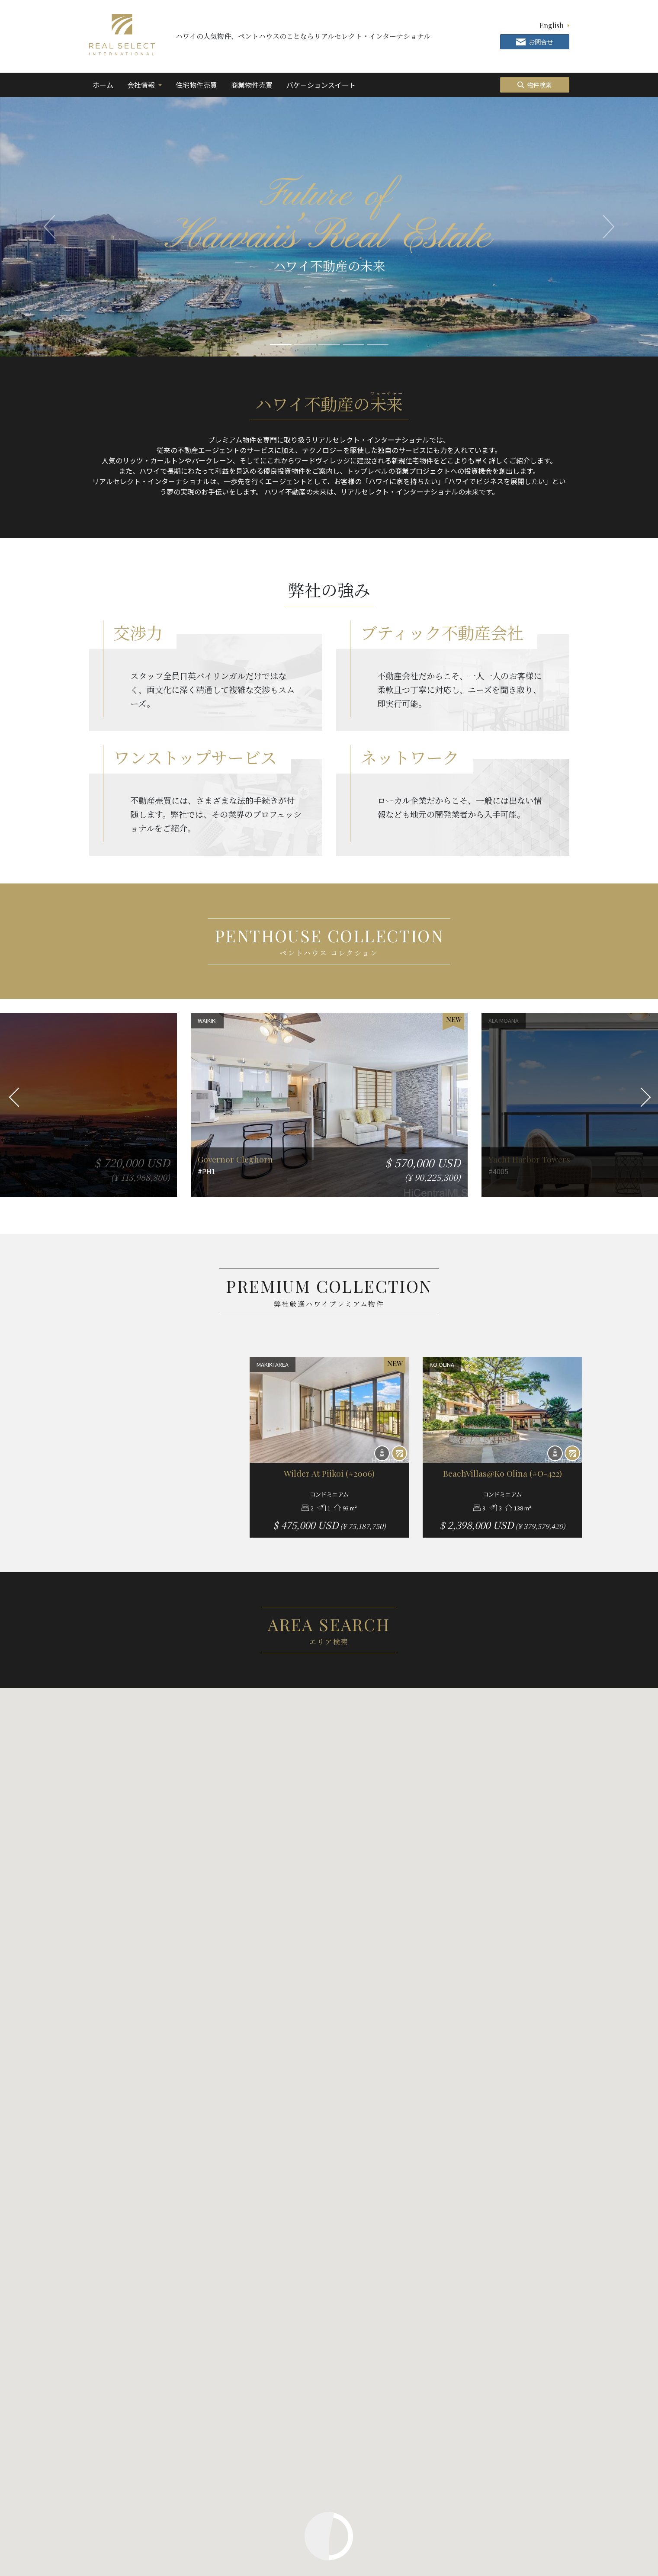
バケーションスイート (321, 85)
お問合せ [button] (534, 41)
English (551, 25)
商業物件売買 (252, 85)
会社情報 (144, 85)
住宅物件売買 (196, 85)
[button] (49, 227)
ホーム (105, 85)
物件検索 (534, 84)
